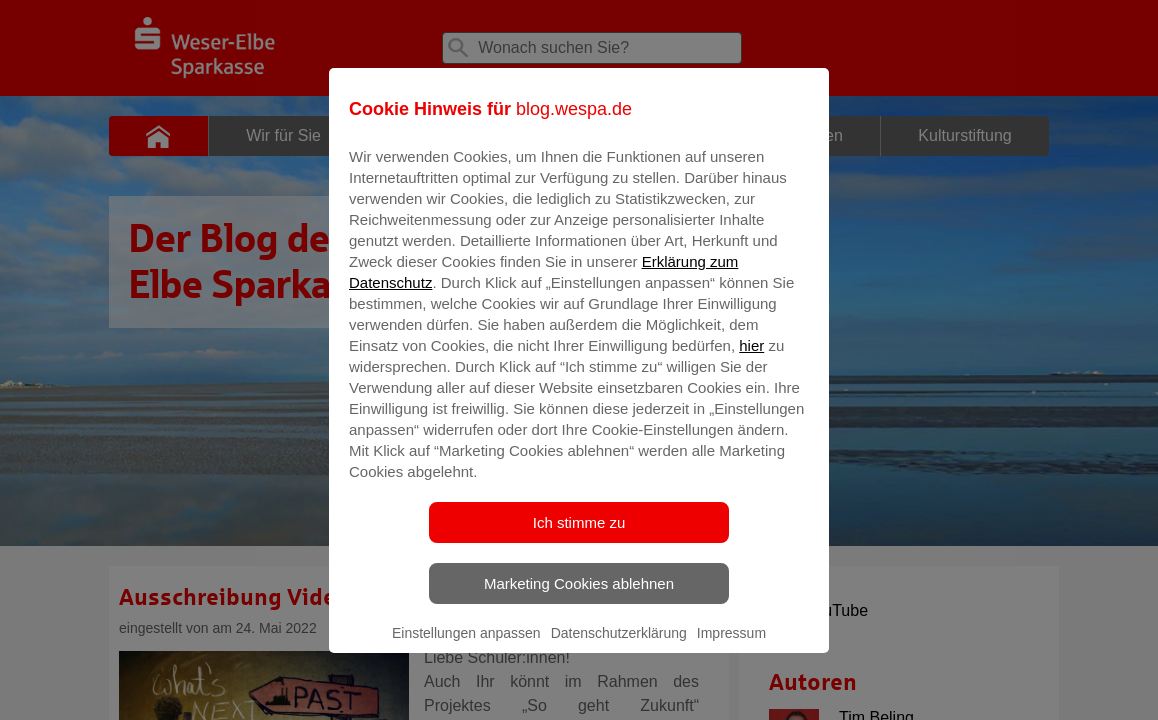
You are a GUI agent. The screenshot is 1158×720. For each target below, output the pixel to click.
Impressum (731, 647)
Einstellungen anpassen (466, 647)
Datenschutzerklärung (619, 647)
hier (751, 359)
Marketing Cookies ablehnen (579, 597)
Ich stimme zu (579, 536)
